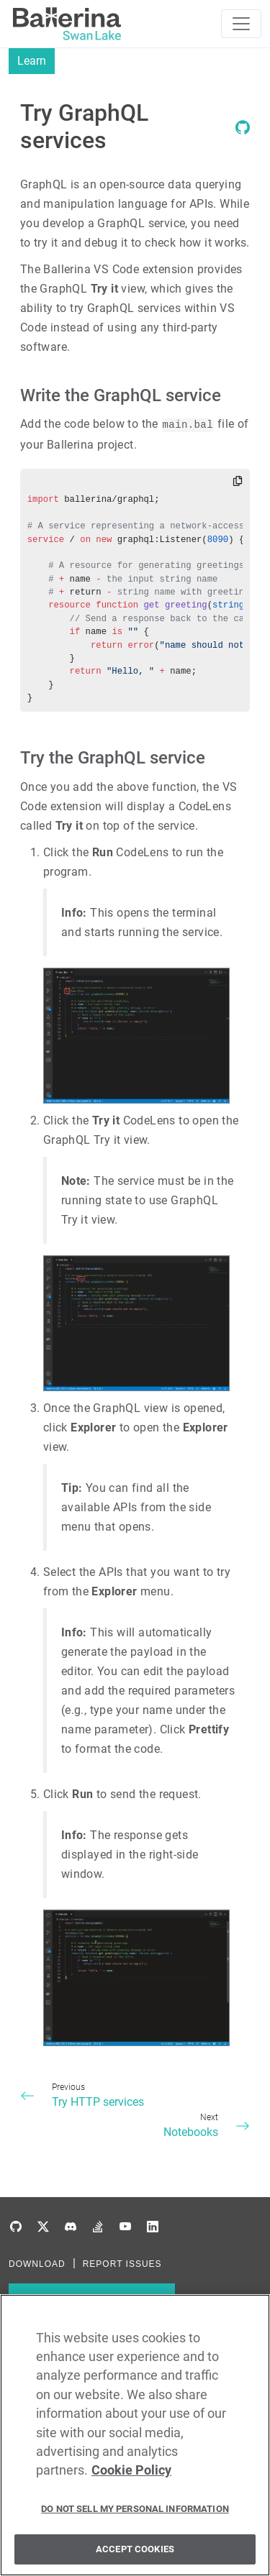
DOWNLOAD (37, 2264)
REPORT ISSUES (122, 2264)
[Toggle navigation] (241, 23)
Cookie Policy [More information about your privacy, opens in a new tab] (131, 2475)
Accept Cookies (135, 2554)
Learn (31, 61)
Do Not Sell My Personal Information (135, 2513)
